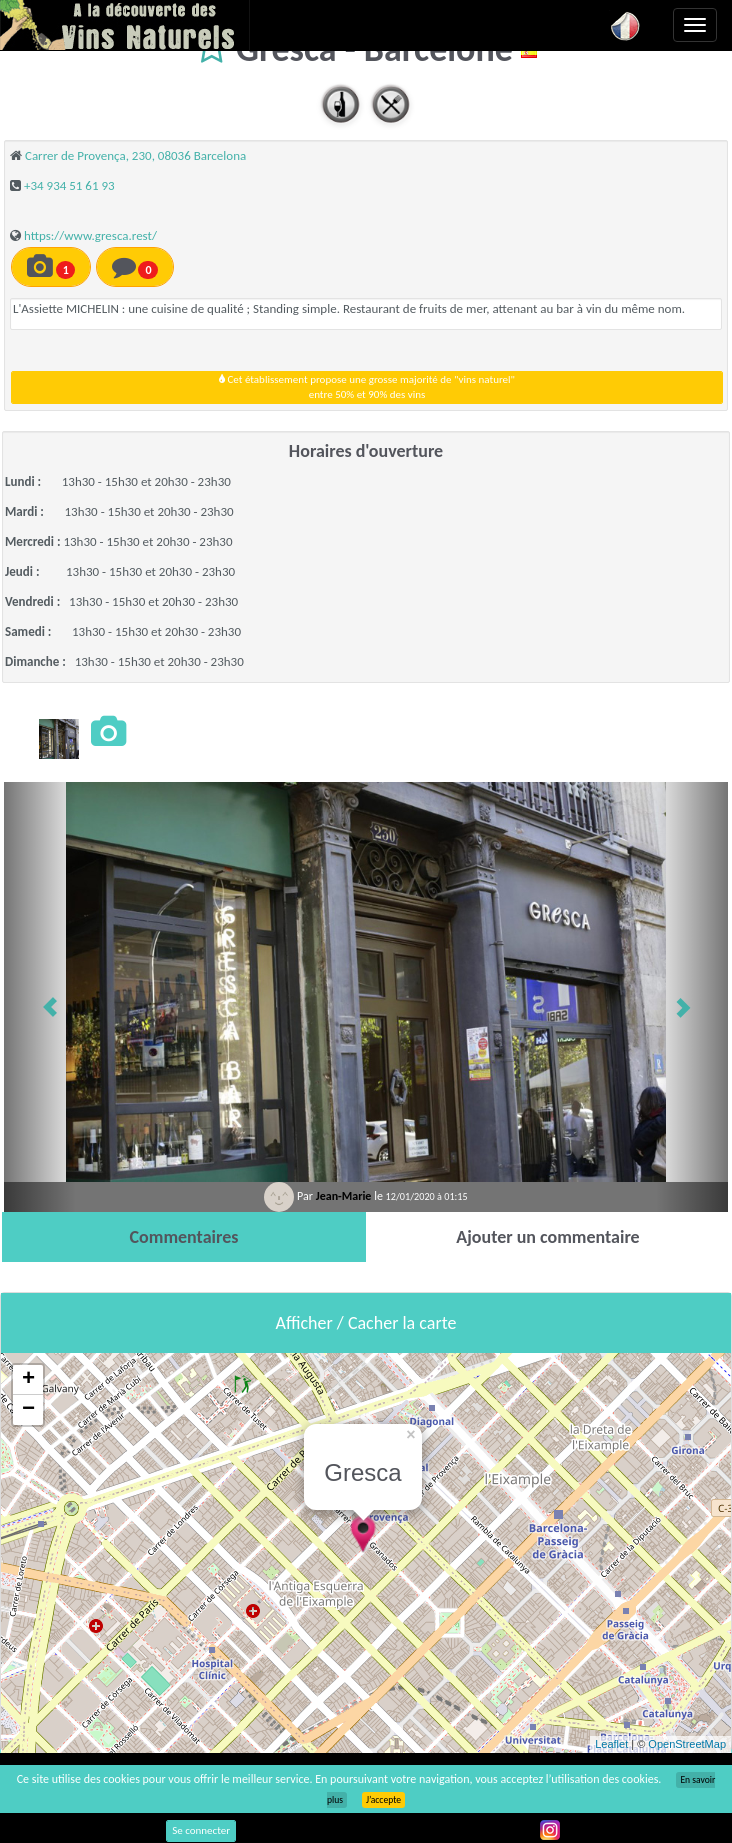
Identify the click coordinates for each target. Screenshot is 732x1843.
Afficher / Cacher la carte (366, 1323)
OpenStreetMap (687, 1744)
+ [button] (28, 1380)
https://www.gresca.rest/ (90, 235)
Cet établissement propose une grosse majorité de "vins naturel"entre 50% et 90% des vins (367, 387)
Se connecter (201, 1830)
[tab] (184, 1237)
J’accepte (383, 1800)
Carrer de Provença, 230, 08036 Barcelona (135, 155)
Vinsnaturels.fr (125, 25)
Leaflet (611, 1744)
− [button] (28, 1410)
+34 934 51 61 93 (69, 185)
